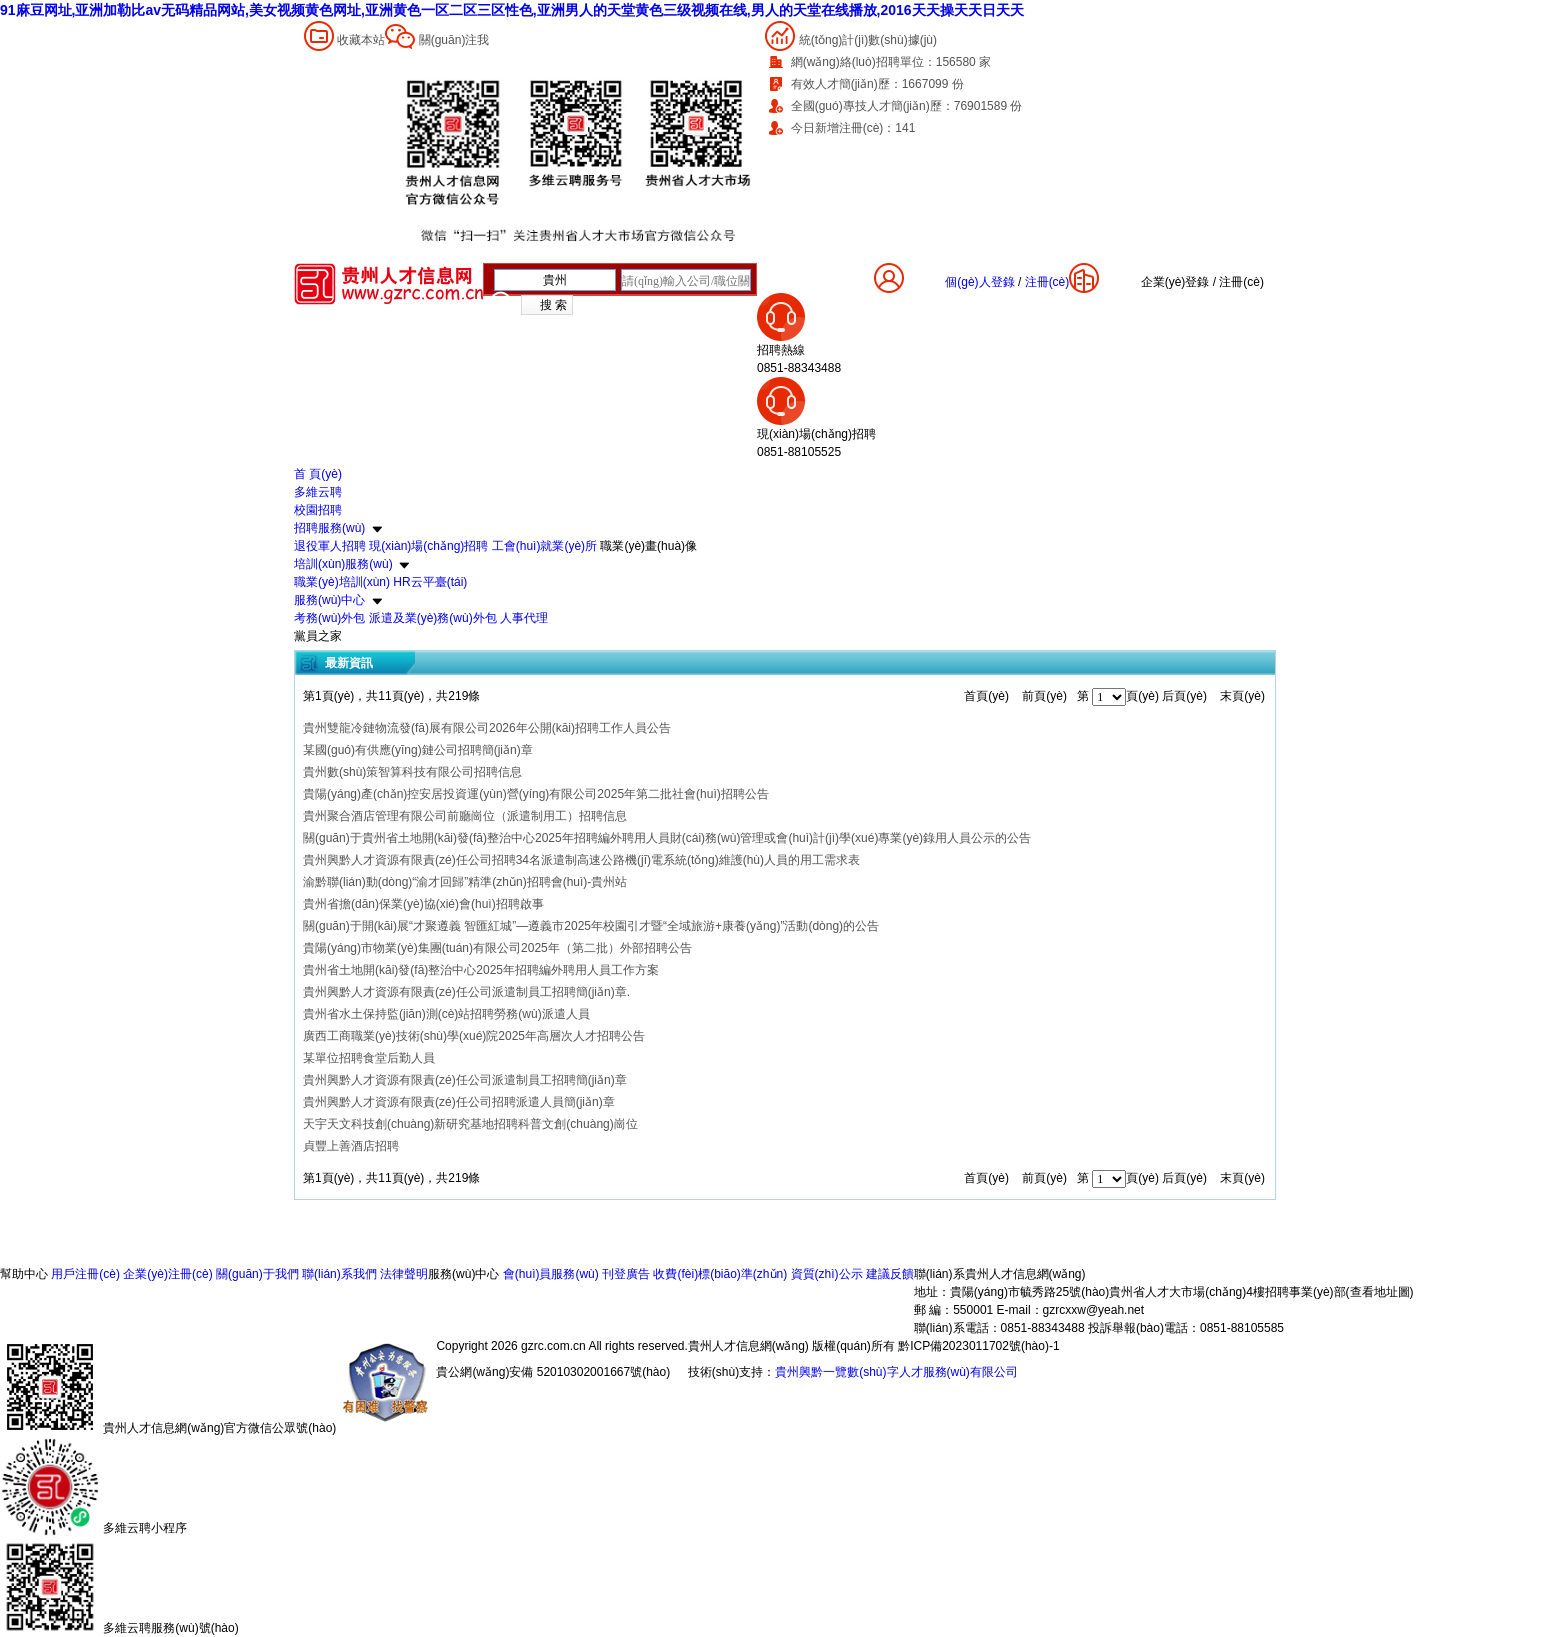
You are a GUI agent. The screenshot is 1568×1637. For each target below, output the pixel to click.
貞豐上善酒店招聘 (351, 1146)
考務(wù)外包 (329, 618)
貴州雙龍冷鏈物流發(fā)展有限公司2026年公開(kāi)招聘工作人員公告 (487, 728)
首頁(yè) (986, 696)
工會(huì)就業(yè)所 (544, 546)
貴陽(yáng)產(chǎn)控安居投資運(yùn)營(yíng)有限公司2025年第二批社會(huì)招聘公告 (536, 794)
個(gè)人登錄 (979, 282)
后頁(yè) (1184, 696)
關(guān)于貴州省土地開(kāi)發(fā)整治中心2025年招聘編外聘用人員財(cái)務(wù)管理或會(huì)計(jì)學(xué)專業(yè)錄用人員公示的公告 (667, 838)
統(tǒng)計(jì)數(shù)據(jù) (868, 40)
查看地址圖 (1380, 1292)
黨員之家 (318, 636)
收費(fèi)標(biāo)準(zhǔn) (720, 1274)
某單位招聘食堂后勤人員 (369, 1058)
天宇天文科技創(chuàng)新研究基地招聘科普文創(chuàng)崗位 (470, 1124)
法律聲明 (404, 1274)
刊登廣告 (626, 1274)
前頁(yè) (1044, 696)
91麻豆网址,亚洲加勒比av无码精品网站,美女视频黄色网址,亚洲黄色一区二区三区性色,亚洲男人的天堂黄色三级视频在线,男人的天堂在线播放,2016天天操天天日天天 (512, 10)
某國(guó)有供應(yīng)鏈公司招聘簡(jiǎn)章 (418, 750)
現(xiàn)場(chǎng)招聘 (428, 546)
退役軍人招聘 (330, 546)
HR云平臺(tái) (430, 582)
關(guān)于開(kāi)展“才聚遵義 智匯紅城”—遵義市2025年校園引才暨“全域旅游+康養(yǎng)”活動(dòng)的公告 (591, 926)
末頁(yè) (1242, 696)
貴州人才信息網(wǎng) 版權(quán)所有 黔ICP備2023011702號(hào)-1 (874, 1346)
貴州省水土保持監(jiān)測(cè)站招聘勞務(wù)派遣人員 (446, 1014)
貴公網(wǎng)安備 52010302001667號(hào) (553, 1372)
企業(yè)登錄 (1175, 282)
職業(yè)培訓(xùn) (342, 582)
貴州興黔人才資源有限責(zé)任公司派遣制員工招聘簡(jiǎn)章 (465, 1080)
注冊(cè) (1241, 282)
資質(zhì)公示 (827, 1274)
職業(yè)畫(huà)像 (648, 546)
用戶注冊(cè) (85, 1274)
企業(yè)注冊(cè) (167, 1274)
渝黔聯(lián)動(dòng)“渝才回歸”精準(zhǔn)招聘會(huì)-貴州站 (465, 882)
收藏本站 (361, 40)
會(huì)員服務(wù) (551, 1274)
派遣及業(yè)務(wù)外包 (433, 618)
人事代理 (524, 618)
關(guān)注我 (454, 40)
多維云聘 (318, 492)
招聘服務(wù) (329, 528)
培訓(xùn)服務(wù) (343, 564)
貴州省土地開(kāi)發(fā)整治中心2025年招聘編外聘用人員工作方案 (481, 970)
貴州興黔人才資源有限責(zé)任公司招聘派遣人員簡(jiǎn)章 (459, 1102)
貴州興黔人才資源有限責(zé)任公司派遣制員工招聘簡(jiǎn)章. (466, 992)
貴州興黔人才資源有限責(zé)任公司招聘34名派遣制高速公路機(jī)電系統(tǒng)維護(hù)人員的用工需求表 (581, 860)
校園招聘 (318, 510)
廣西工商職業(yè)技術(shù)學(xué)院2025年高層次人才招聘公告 (474, 1036)
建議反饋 (890, 1274)
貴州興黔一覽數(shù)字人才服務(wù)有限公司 (896, 1372)
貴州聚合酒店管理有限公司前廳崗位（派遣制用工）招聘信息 (465, 816)
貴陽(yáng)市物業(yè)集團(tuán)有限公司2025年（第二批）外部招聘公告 (497, 948)
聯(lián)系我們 (339, 1274)
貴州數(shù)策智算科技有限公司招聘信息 (412, 772)
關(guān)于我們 (257, 1274)
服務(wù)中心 (329, 600)
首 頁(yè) (318, 474)
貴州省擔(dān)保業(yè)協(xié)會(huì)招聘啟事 (423, 904)
